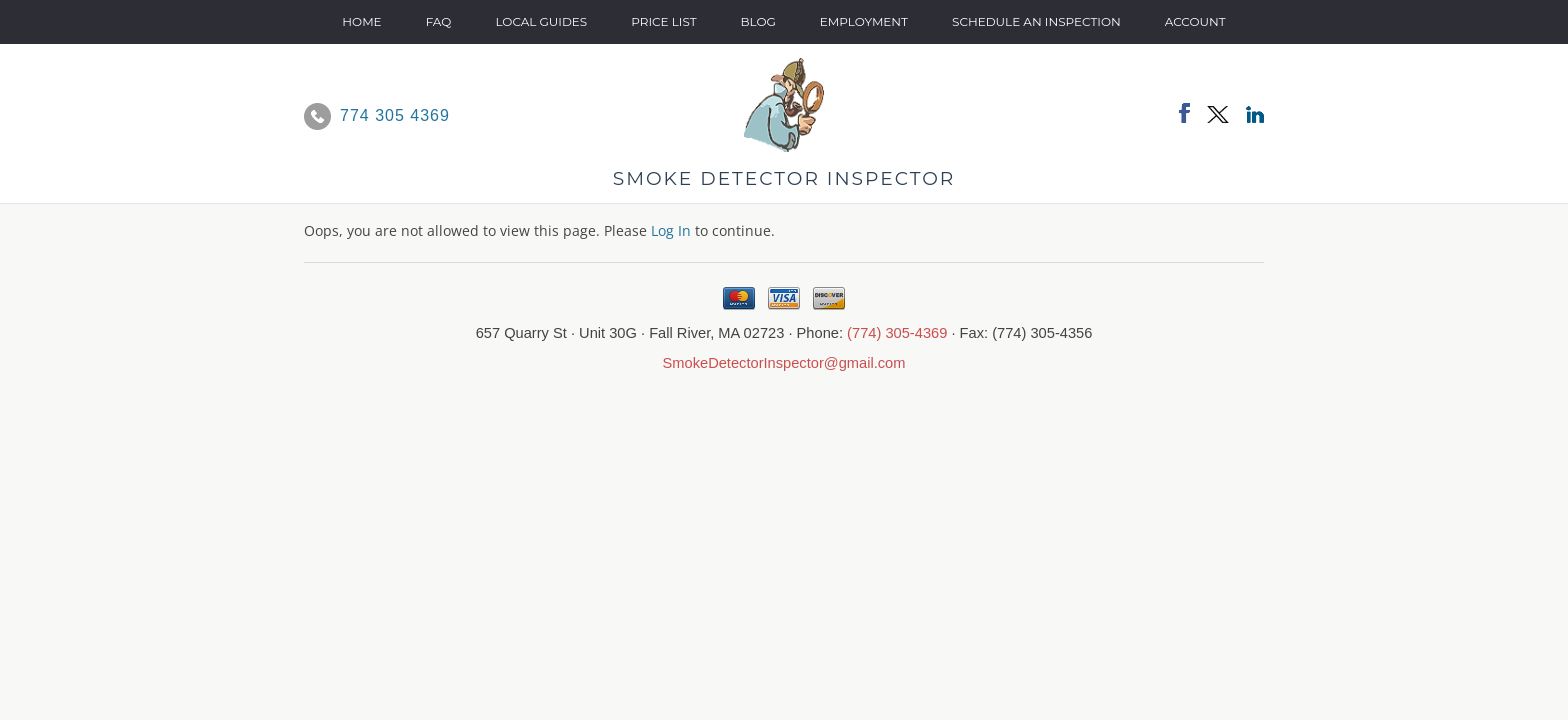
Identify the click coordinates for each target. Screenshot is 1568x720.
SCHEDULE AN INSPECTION (1036, 21)
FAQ (439, 21)
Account (1195, 21)
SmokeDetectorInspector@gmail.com (784, 363)
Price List (663, 21)
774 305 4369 (395, 115)
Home (361, 21)
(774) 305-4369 (897, 333)
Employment (864, 21)
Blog (758, 21)
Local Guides (541, 21)
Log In (671, 230)
